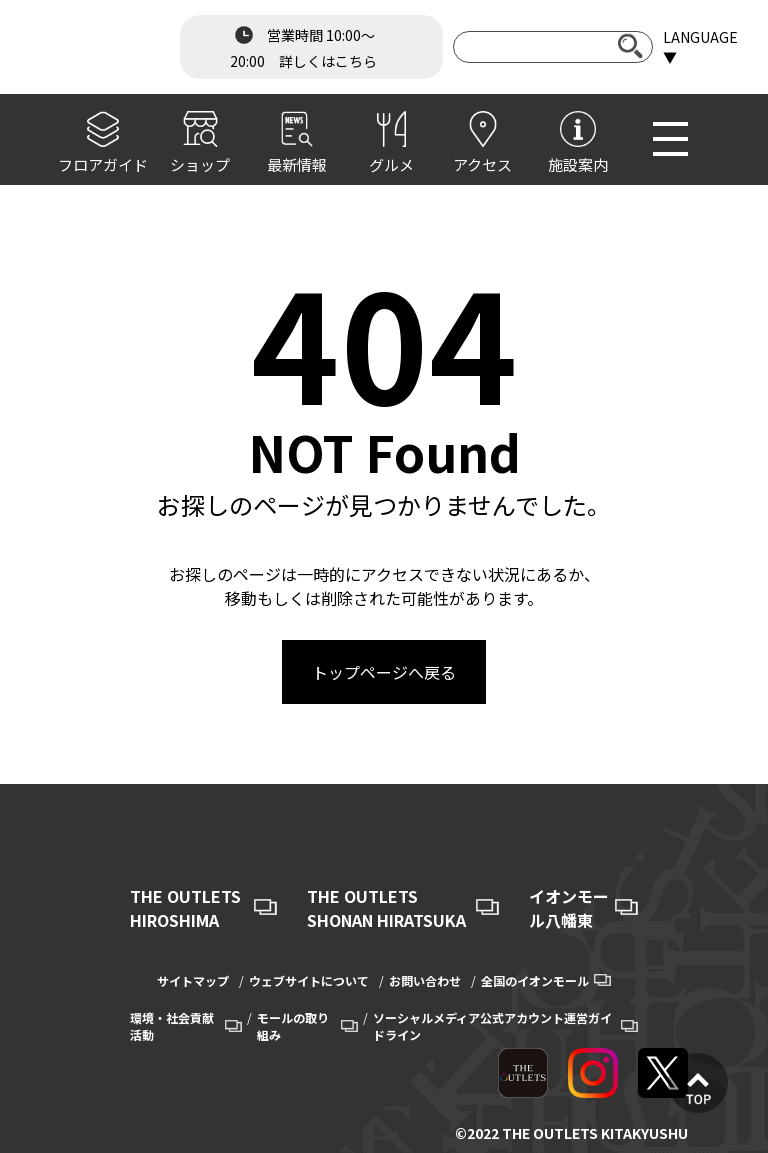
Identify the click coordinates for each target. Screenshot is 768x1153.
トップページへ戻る (384, 672)
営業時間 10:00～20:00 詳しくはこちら (303, 46)
